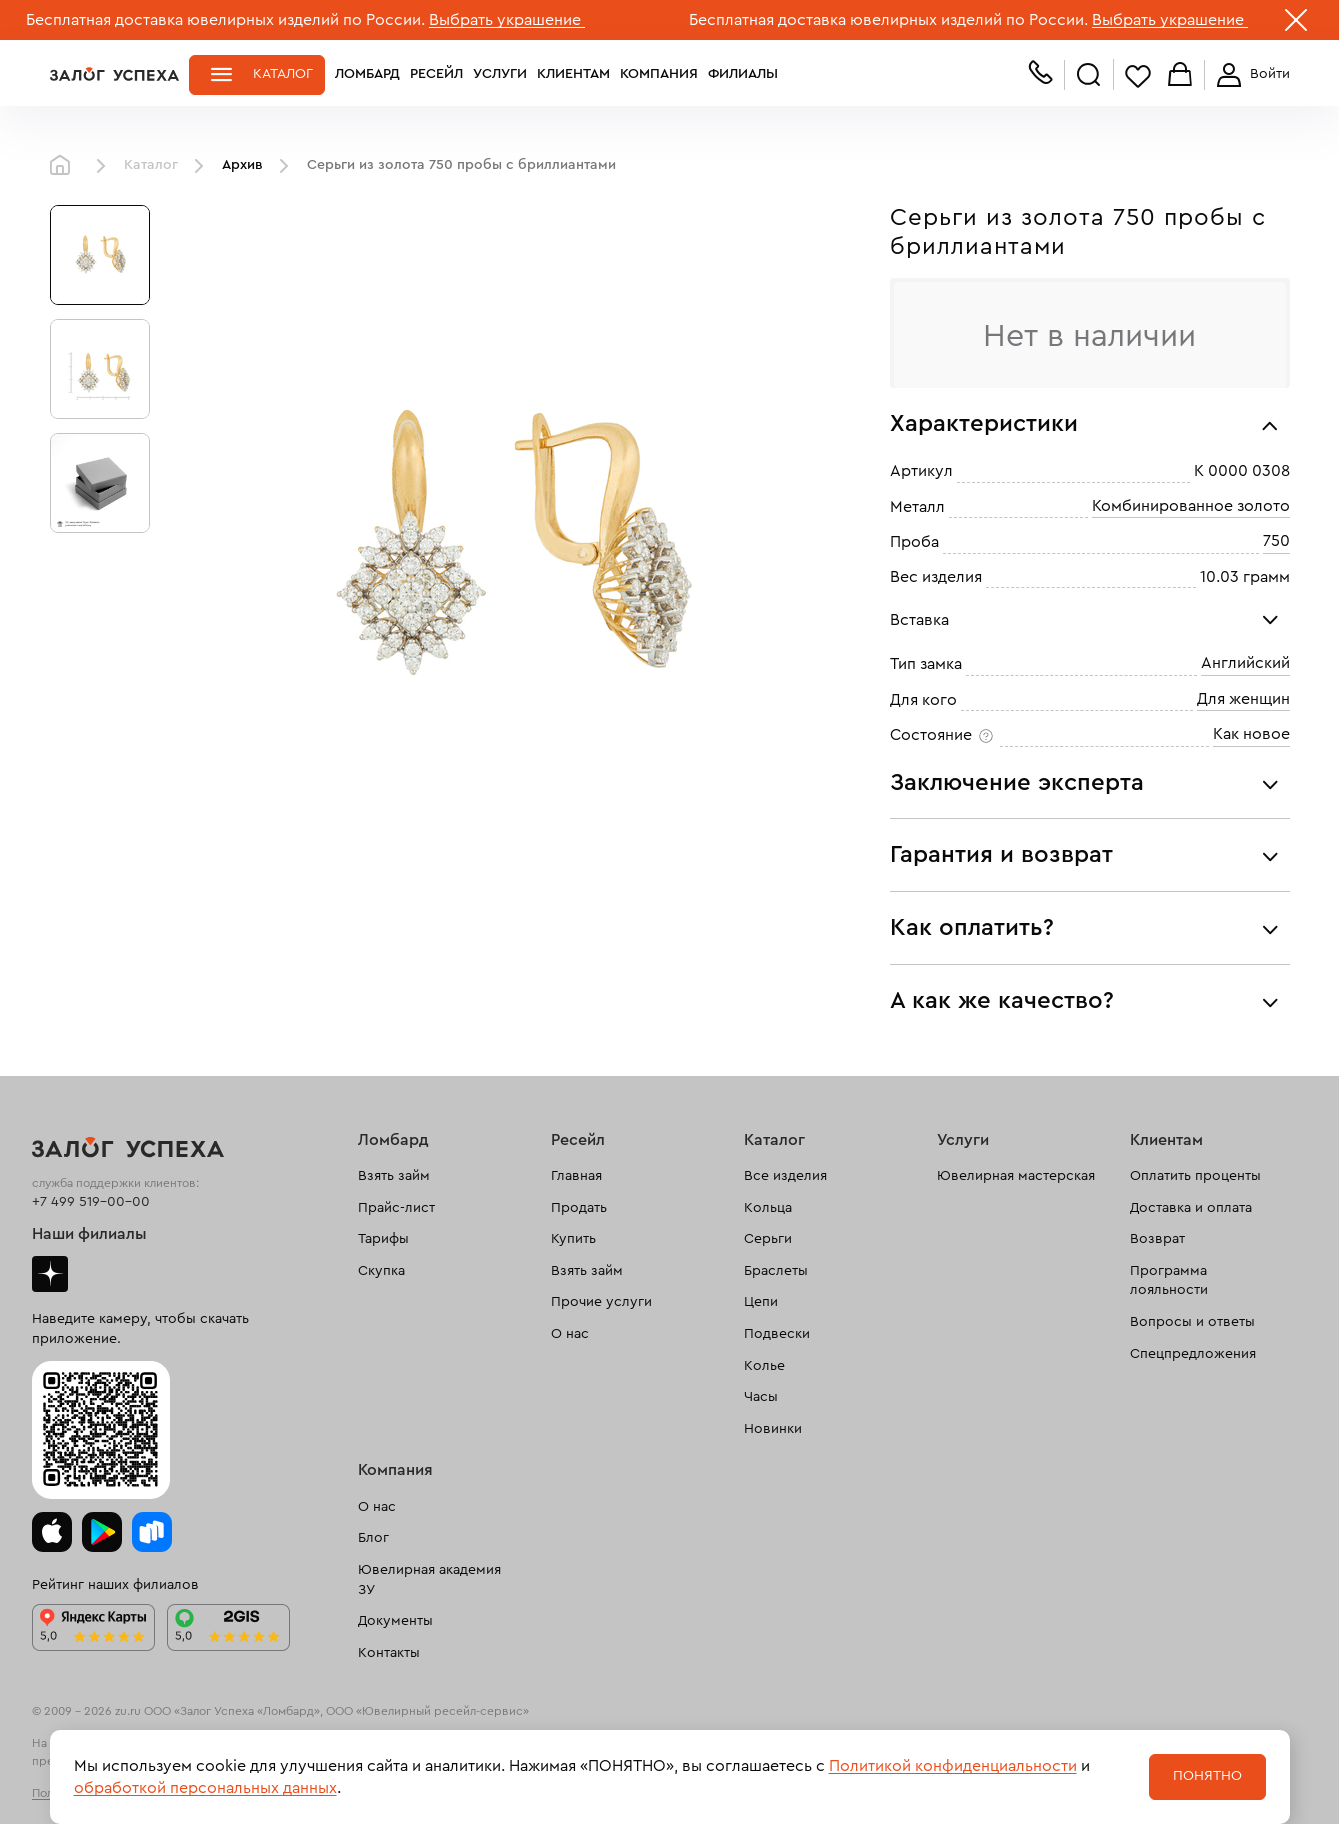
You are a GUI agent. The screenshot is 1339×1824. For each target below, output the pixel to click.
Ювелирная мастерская (1016, 1176)
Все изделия (785, 1176)
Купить (573, 1239)
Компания (659, 74)
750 (1276, 541)
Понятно (1207, 1776)
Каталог (283, 74)
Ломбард (367, 74)
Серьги (768, 1239)
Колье (764, 1366)
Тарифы (383, 1239)
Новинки (773, 1429)
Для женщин (1243, 699)
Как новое (1251, 734)
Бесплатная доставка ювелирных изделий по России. (225, 20)
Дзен (50, 1274)
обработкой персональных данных (205, 1788)
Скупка (381, 1271)
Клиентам (573, 74)
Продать (579, 1208)
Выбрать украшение (507, 20)
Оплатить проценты (1195, 1176)
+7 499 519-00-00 (91, 1202)
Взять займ (394, 1176)
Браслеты (776, 1271)
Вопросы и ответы (1192, 1322)
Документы (395, 1621)
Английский (1245, 663)
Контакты (389, 1653)
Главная (65, 166)
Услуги (500, 74)
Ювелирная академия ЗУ (429, 1580)
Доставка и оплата (1191, 1208)
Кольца (768, 1208)
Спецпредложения (1193, 1354)
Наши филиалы (89, 1234)
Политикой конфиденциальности (953, 1766)
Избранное (1138, 75)
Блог (373, 1538)
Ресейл (436, 74)
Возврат (1157, 1239)
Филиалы (743, 74)
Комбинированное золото (1191, 506)
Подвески (777, 1334)
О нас (570, 1334)
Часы (761, 1397)
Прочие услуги (601, 1302)
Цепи (761, 1302)
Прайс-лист (396, 1208)
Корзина (1180, 75)
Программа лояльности (1169, 1281)
